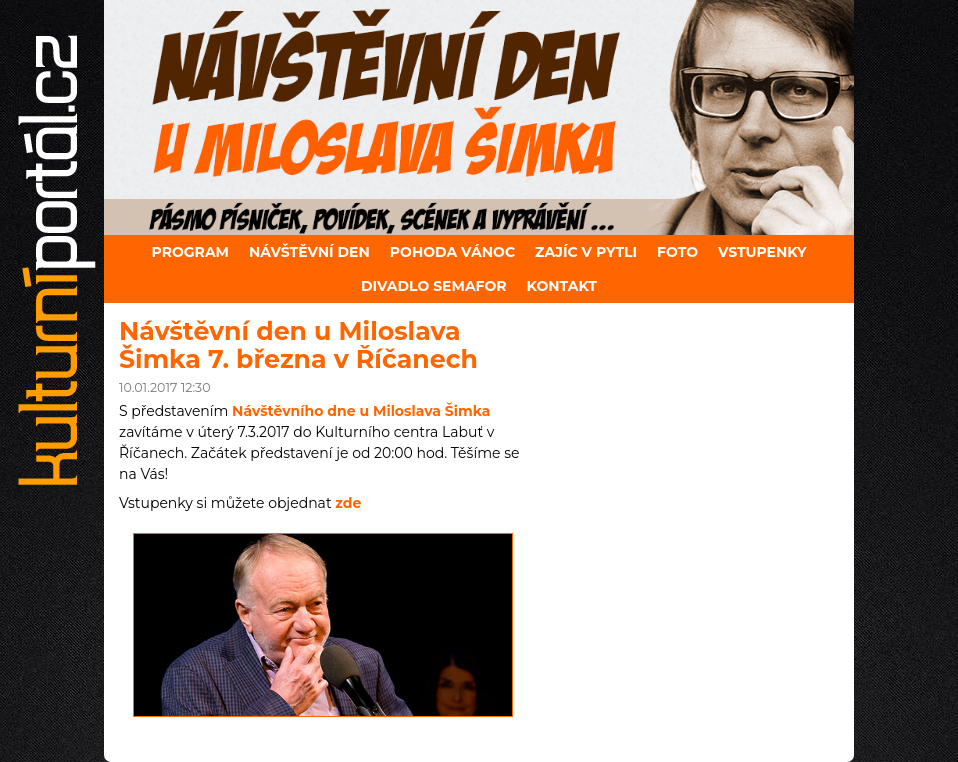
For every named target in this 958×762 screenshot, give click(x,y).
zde (348, 503)
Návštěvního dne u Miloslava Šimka (361, 411)
